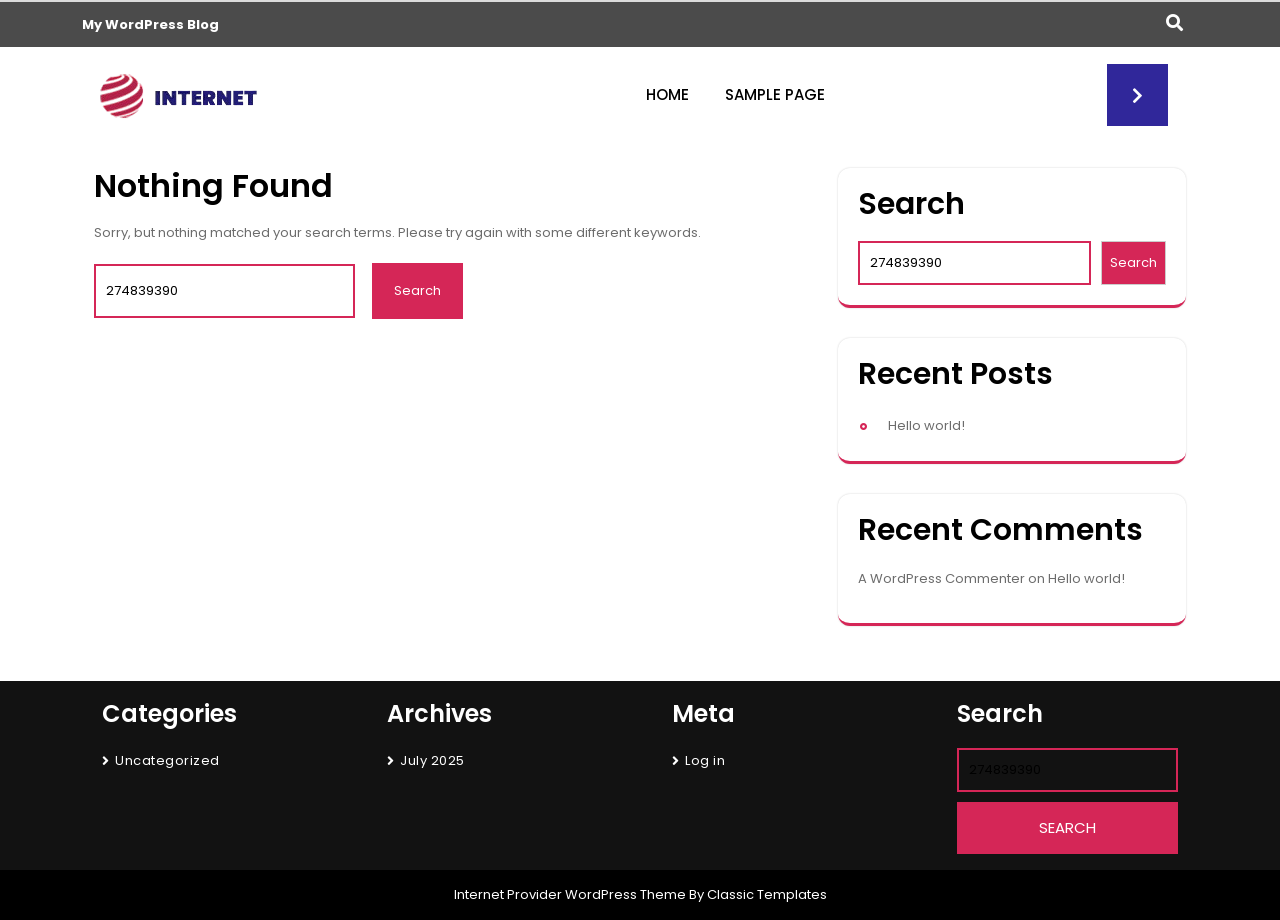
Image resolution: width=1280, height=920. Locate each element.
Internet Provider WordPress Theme (570, 894)
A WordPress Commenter (941, 578)
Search (911, 204)
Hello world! (926, 425)
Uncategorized (167, 760)
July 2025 (432, 760)
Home (667, 94)
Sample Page (775, 94)
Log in (705, 760)
